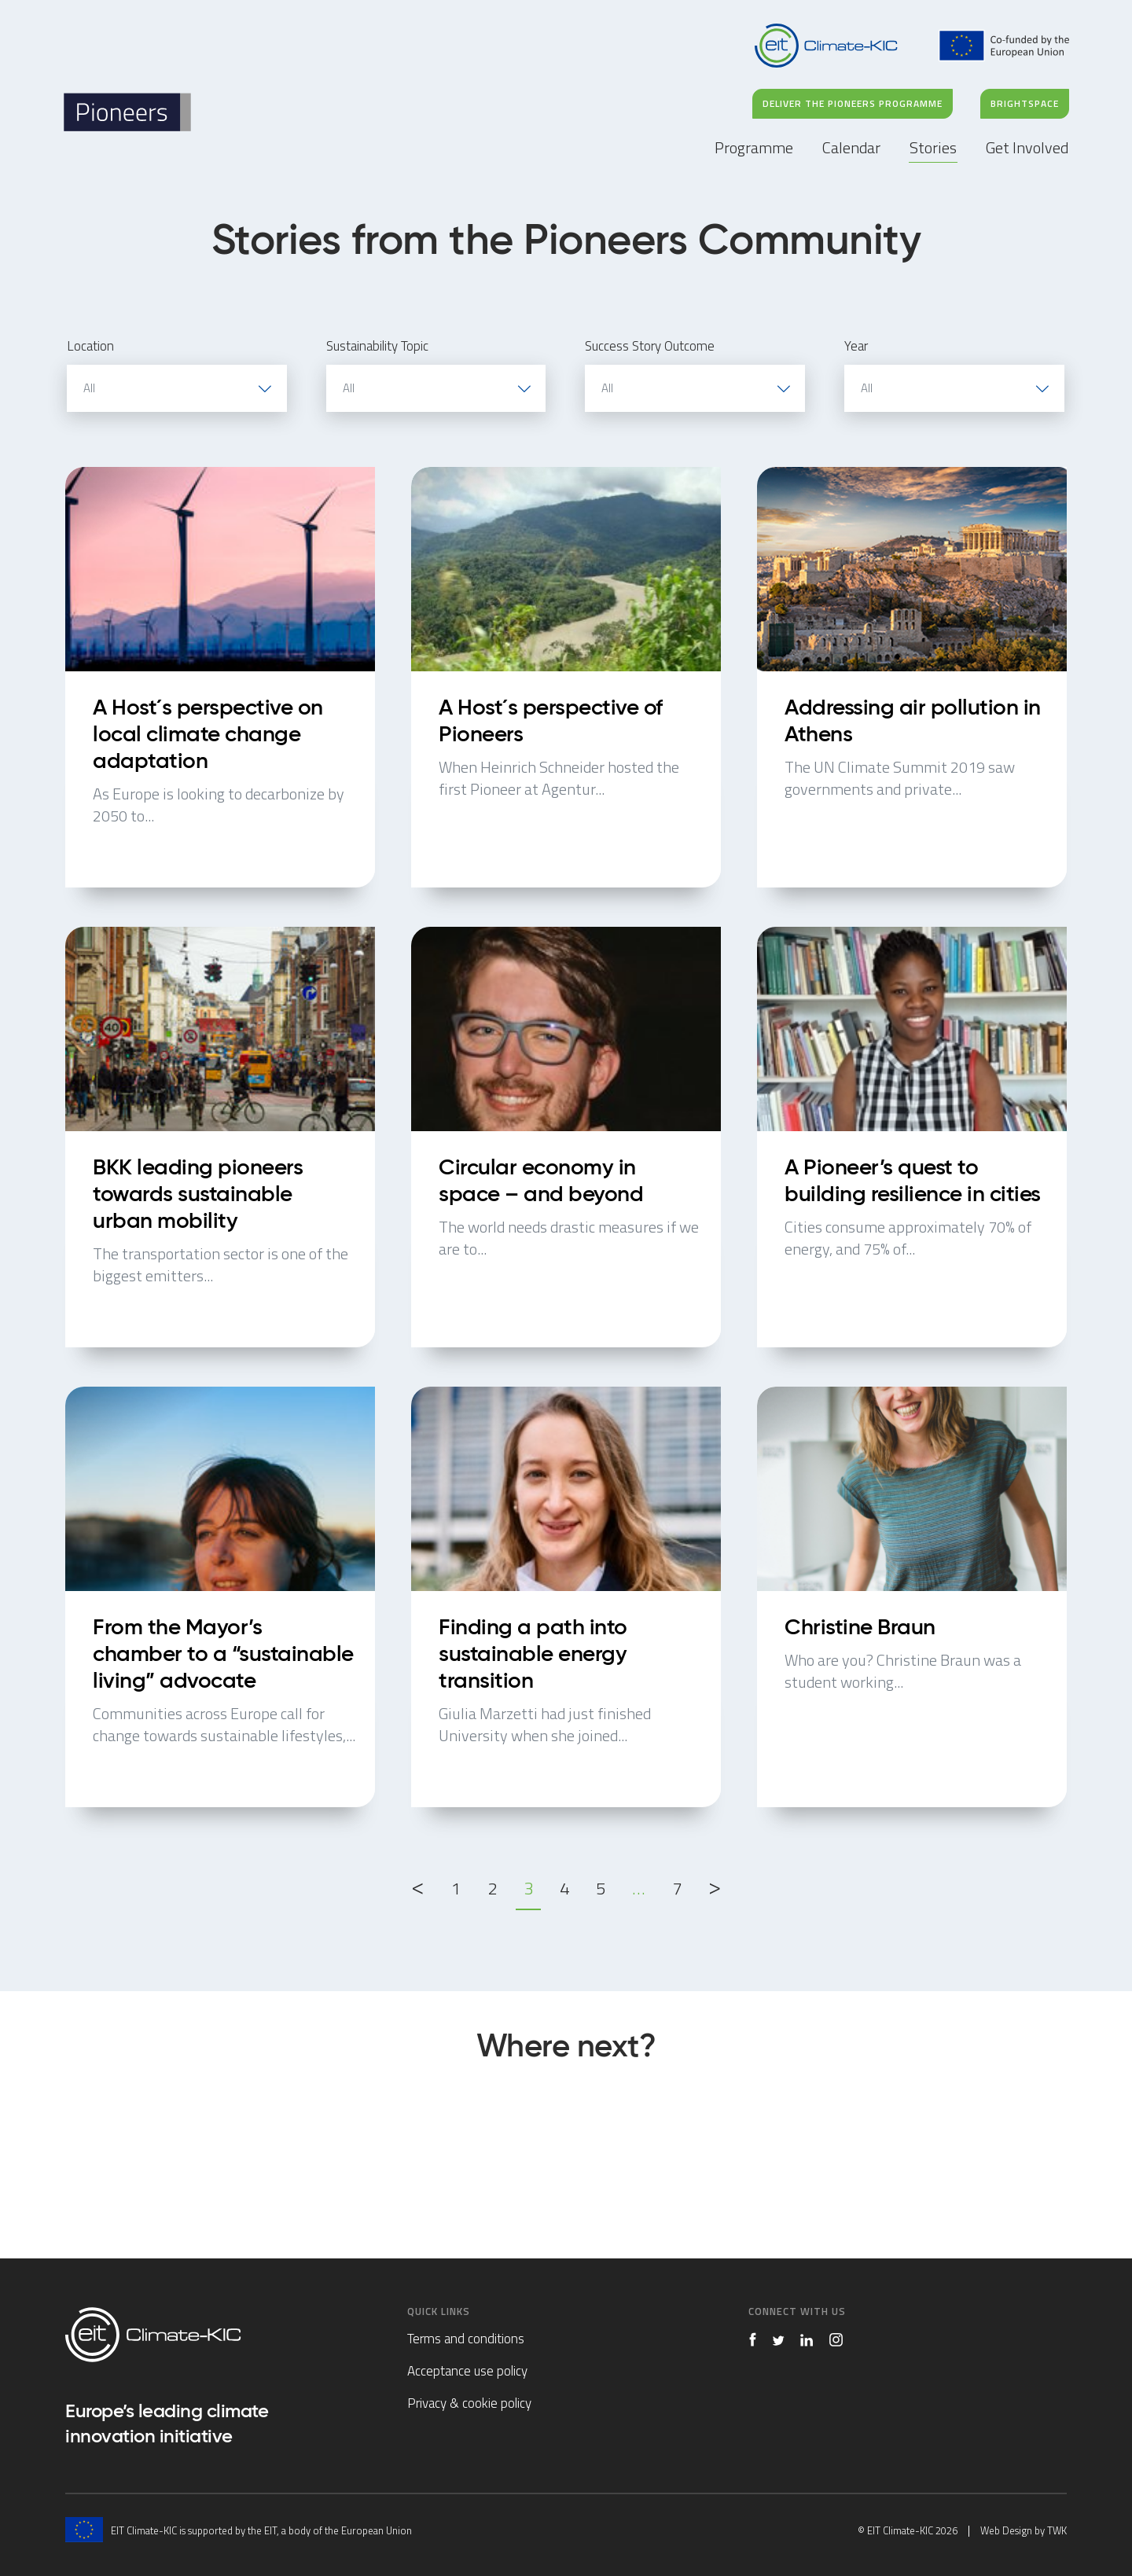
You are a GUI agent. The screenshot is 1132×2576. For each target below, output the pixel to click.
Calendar (851, 147)
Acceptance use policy (467, 2371)
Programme (754, 147)
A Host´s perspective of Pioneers (566, 677)
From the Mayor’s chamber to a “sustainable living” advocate (220, 1597)
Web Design (1006, 2530)
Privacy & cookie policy (469, 2403)
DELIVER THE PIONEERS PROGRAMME (853, 103)
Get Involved (1027, 147)
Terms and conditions (465, 2338)
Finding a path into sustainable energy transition (566, 1597)
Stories (933, 147)
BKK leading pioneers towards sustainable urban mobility (220, 1137)
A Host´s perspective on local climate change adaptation (220, 677)
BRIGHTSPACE (1024, 103)
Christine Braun (912, 1597)
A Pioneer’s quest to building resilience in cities (912, 1137)
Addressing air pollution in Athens (912, 677)
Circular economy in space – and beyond (566, 1137)
